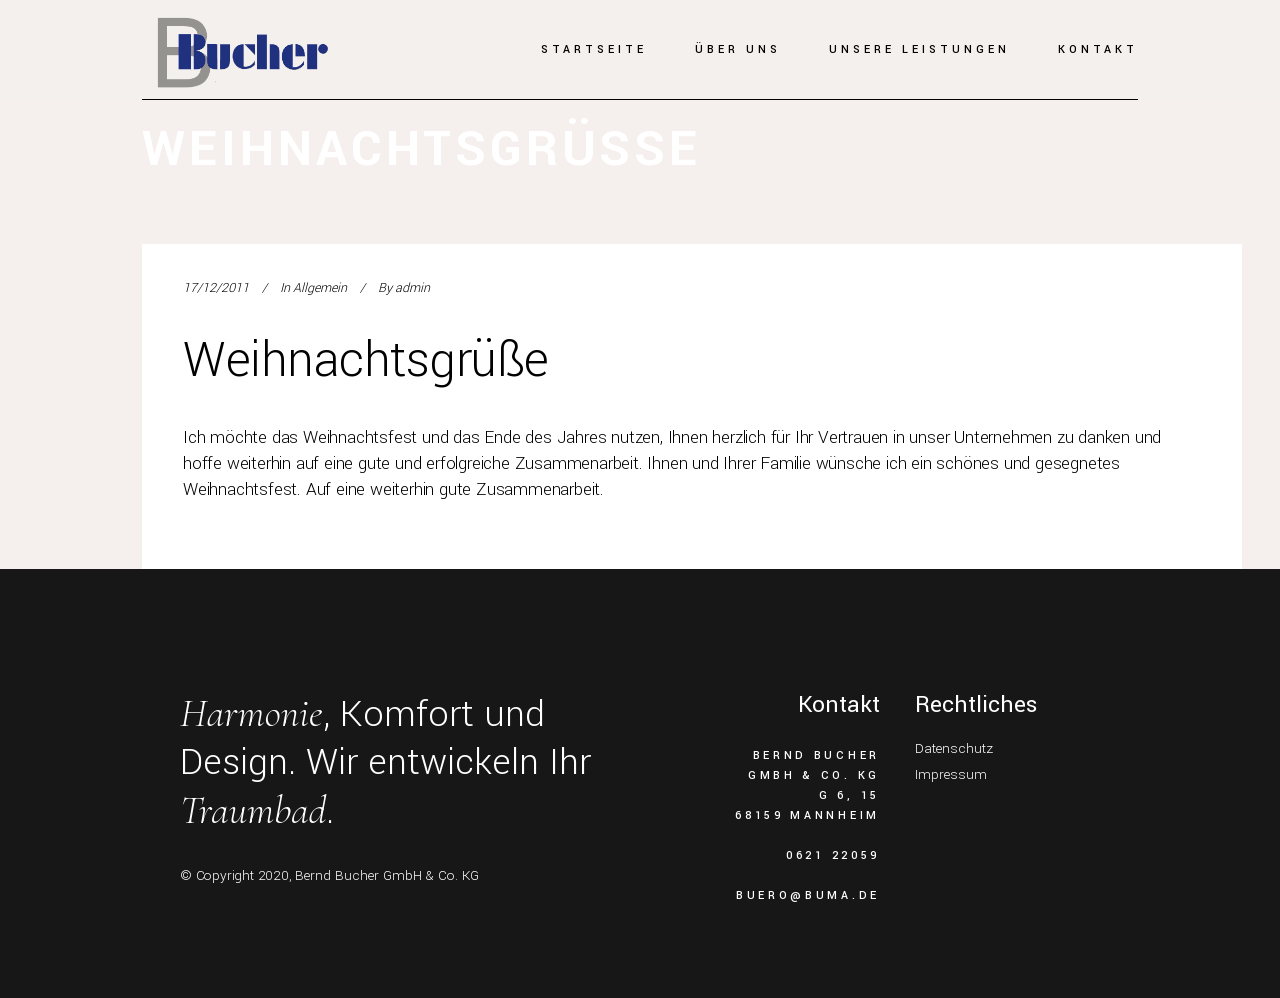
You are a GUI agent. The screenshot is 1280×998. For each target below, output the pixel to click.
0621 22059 (833, 855)
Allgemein (320, 288)
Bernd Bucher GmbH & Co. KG (387, 875)
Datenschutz (954, 748)
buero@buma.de (808, 895)
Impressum (951, 774)
